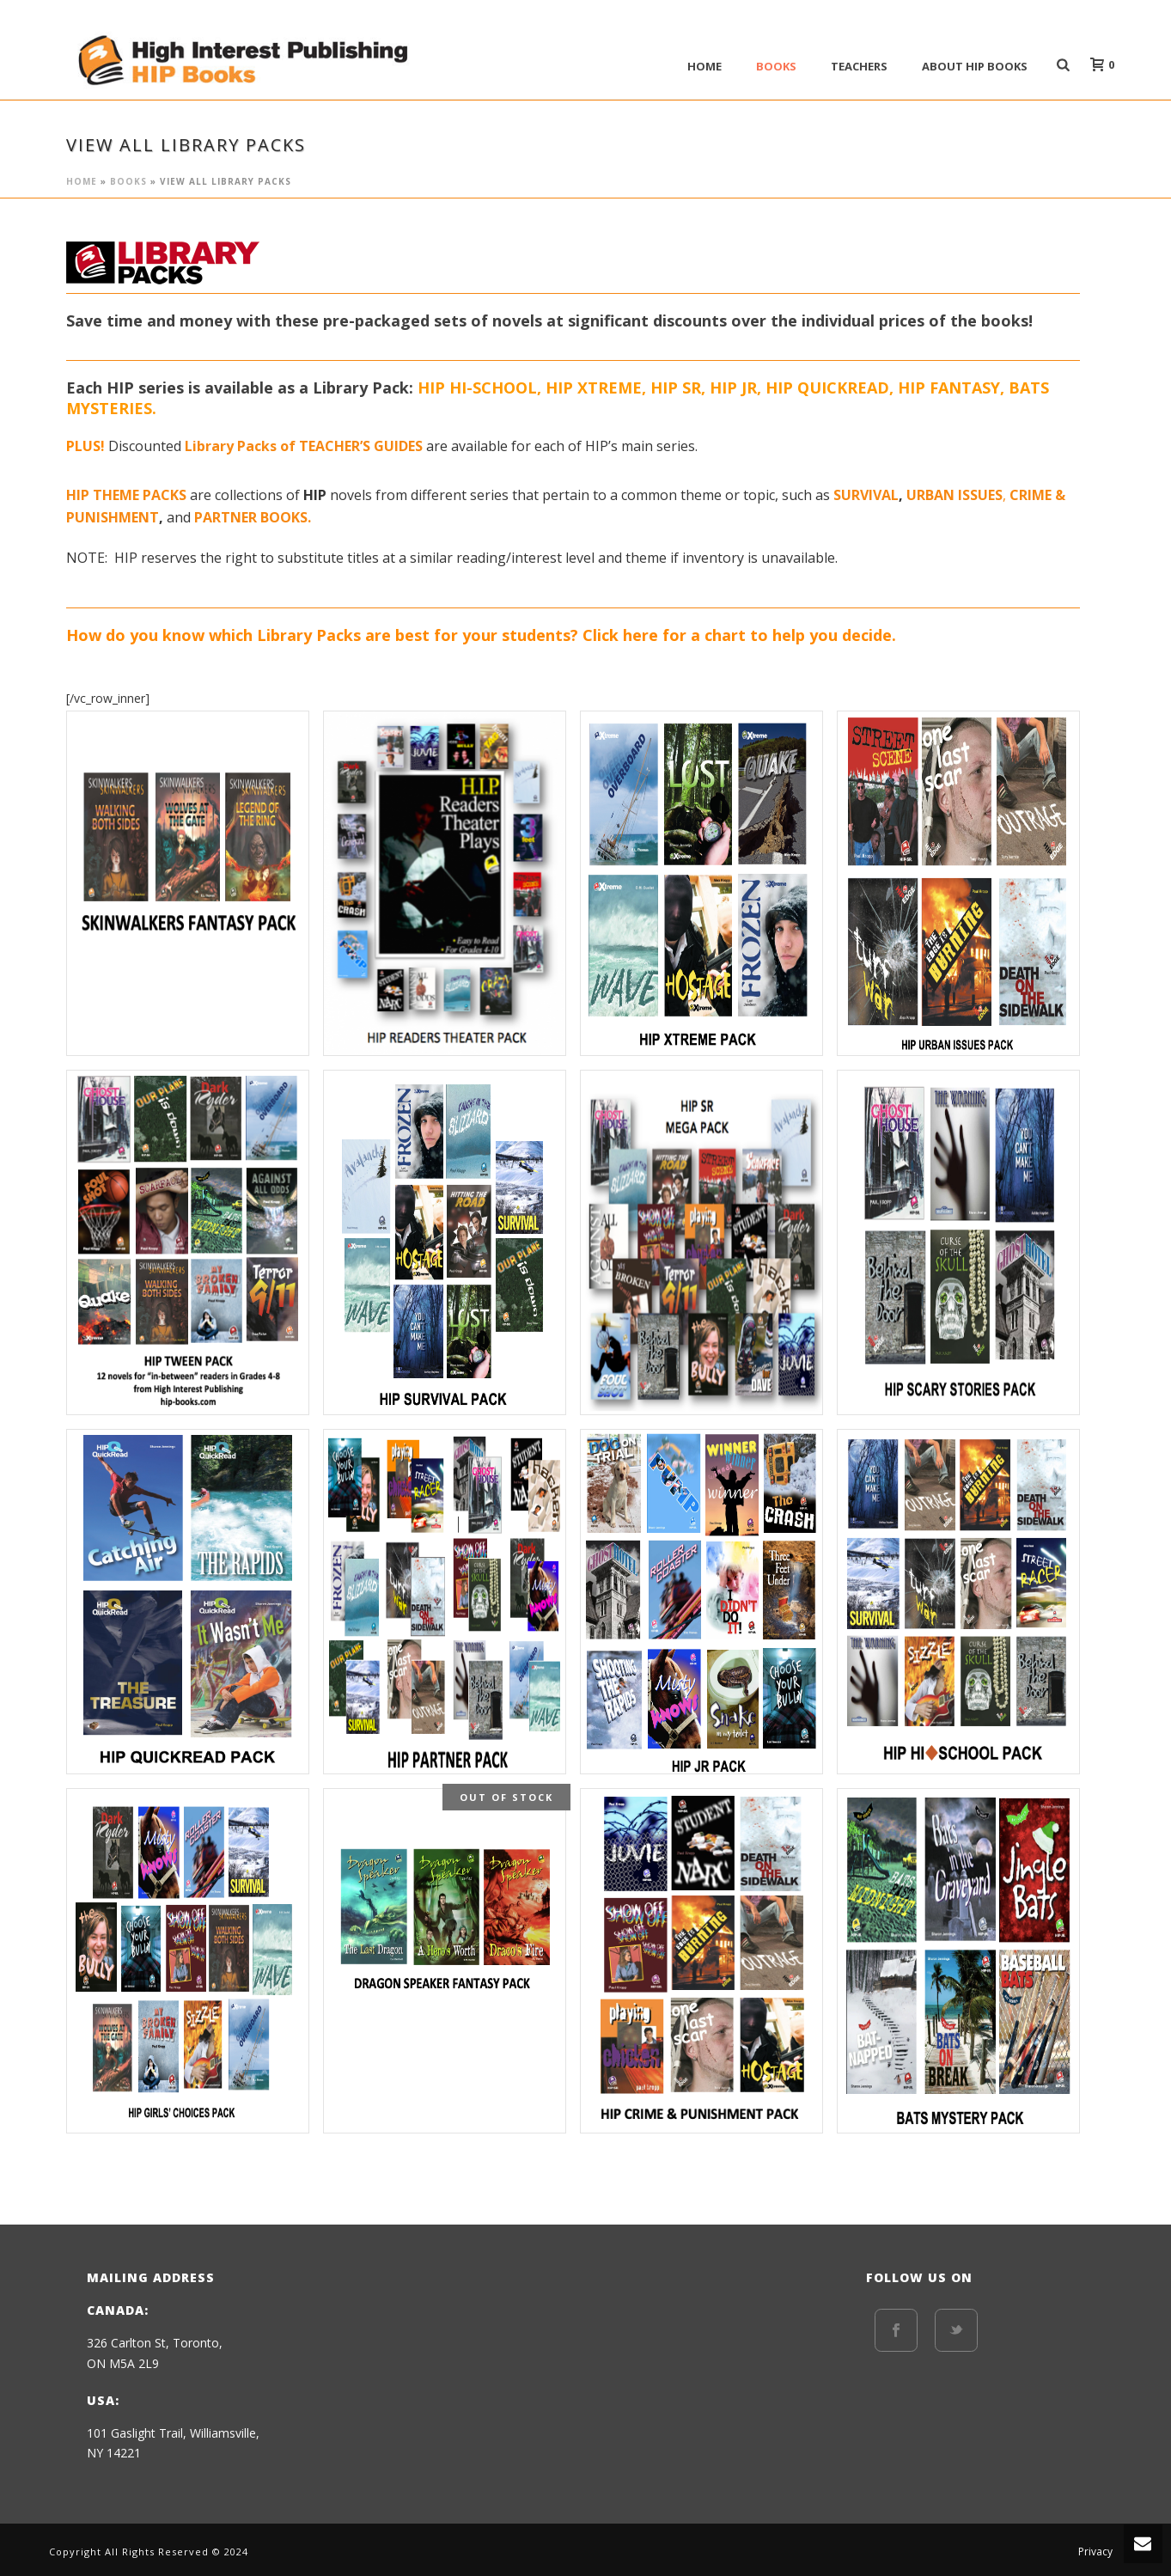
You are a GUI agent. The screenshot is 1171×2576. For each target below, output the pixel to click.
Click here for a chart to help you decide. (739, 635)
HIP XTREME (594, 387)
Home (704, 66)
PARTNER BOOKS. (252, 517)
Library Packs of (242, 445)
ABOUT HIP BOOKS (975, 66)
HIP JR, (735, 387)
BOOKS (776, 66)
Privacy (1095, 2552)
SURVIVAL (866, 494)
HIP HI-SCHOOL (477, 387)
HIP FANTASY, (953, 387)
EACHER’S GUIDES (367, 445)
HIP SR (675, 387)
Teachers (859, 66)
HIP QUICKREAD (827, 387)
